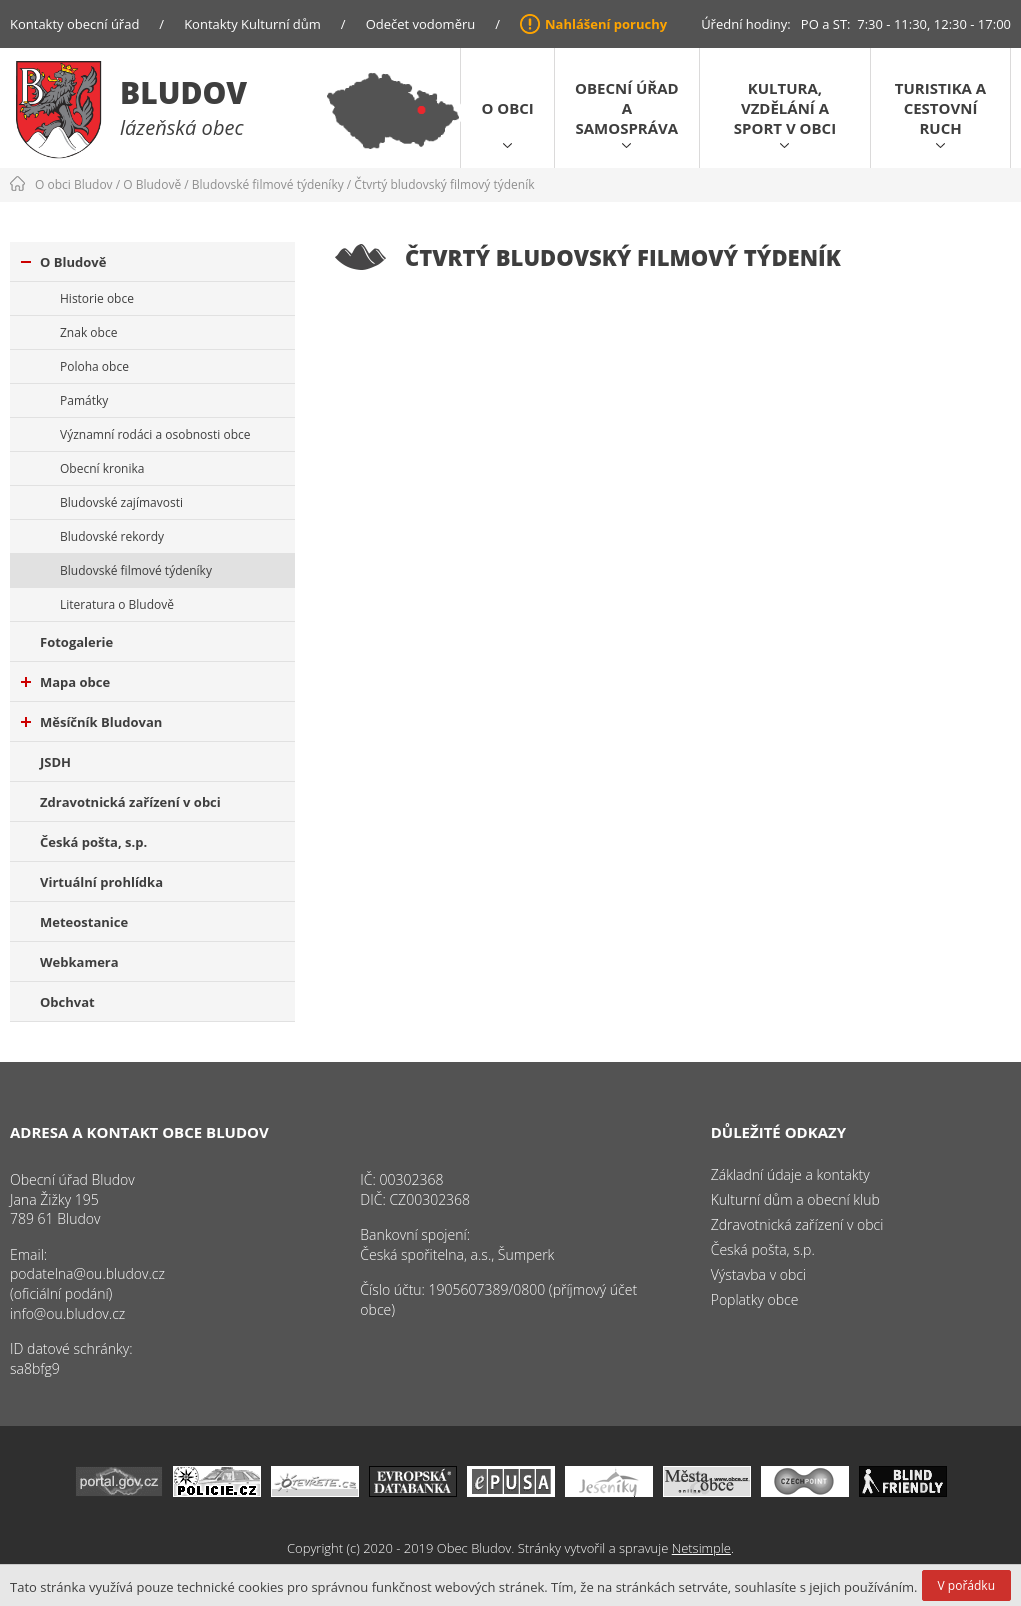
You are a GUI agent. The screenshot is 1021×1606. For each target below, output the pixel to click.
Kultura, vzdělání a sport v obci (785, 108)
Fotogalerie (76, 642)
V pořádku (966, 1585)
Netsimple (701, 1548)
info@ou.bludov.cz (67, 1313)
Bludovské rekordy (112, 536)
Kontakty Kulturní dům (252, 24)
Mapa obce (65, 682)
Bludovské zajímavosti (121, 502)
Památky (84, 400)
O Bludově (152, 184)
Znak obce (88, 332)
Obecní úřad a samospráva (627, 108)
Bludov (183, 92)
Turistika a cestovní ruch (940, 108)
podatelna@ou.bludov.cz (87, 1273)
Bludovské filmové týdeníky (268, 184)
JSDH (55, 762)
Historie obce (97, 298)
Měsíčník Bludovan (91, 722)
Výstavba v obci (758, 1274)
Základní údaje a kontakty (790, 1174)
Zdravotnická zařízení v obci (130, 802)
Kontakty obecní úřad (74, 24)
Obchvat (67, 1002)
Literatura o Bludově (117, 604)
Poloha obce (94, 366)
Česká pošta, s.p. (93, 842)
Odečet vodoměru (421, 24)
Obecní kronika (102, 468)
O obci (507, 108)
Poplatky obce (755, 1299)
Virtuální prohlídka (101, 882)
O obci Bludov (74, 184)
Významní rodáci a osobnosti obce (155, 434)
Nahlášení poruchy (606, 24)
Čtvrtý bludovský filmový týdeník (444, 184)
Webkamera (79, 962)
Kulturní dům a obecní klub (795, 1199)
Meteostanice (84, 922)
